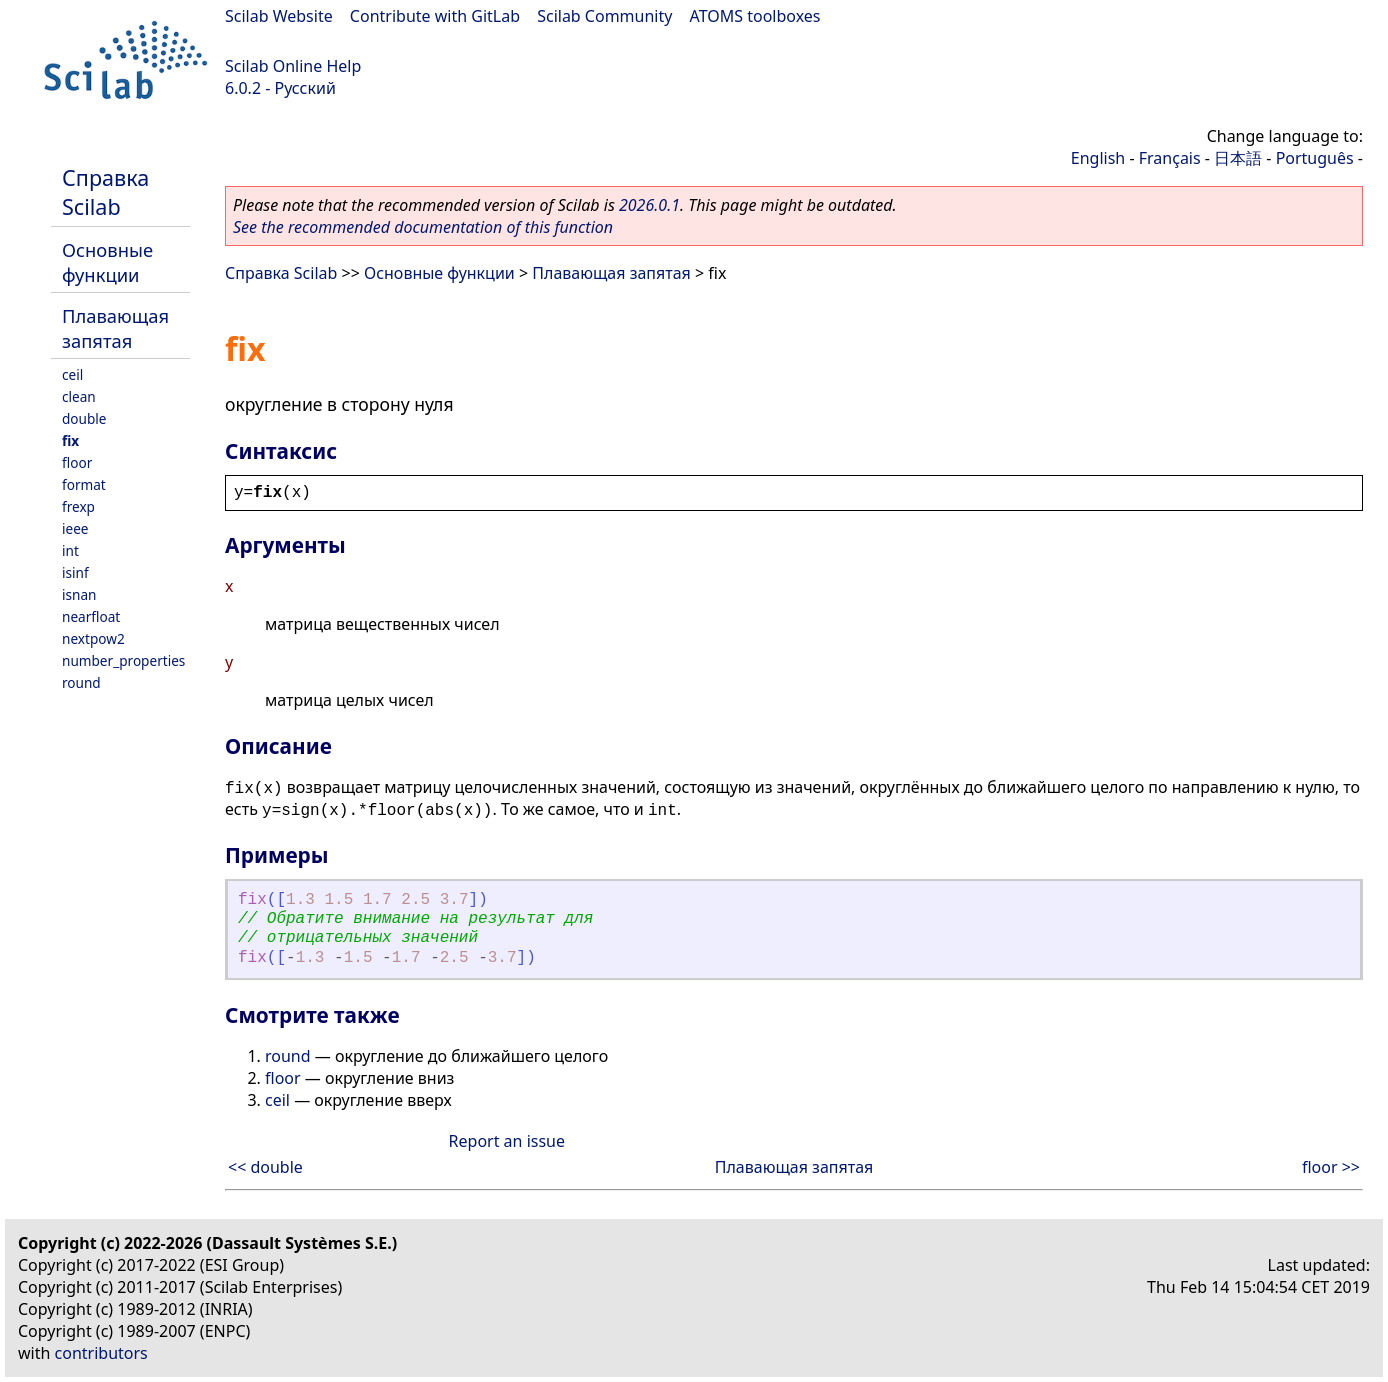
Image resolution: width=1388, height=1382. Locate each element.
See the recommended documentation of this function (423, 227)
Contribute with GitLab (435, 16)
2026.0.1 (649, 205)
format (84, 484)
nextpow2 (93, 638)
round (81, 682)
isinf (75, 572)
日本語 (1238, 158)
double (84, 418)
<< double (265, 1167)
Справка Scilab (105, 192)
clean (79, 396)
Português (1315, 158)
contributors (101, 1353)
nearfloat (91, 616)
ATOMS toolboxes (755, 16)
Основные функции (107, 262)
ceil (72, 374)
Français (1170, 158)
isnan (79, 594)
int (70, 550)
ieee (75, 528)
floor (77, 462)
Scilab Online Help (293, 66)
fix (70, 440)
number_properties (123, 660)
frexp (78, 506)
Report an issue (507, 1141)
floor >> (1331, 1167)
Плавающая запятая (115, 328)
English (1098, 158)
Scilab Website (279, 16)
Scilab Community (604, 16)
